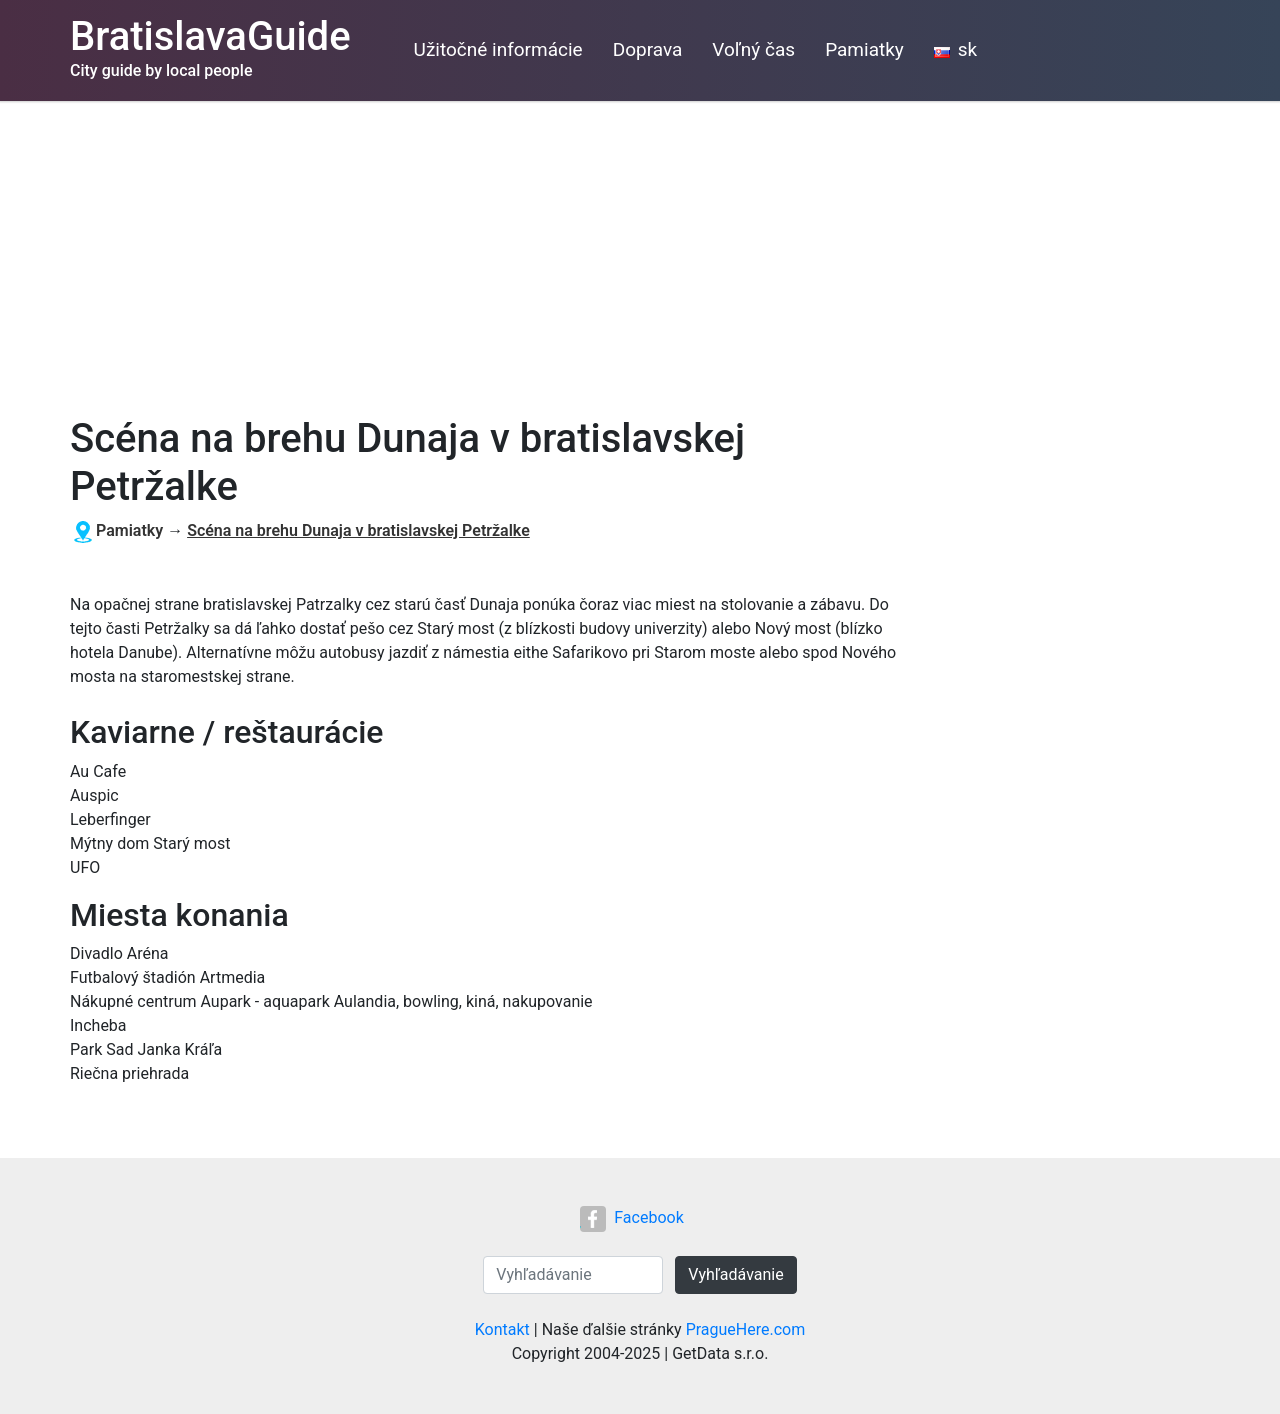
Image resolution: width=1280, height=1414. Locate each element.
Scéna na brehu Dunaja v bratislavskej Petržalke (358, 530)
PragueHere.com (746, 1329)
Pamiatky (864, 49)
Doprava (648, 49)
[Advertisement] (640, 251)
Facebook (631, 1217)
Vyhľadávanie (735, 1274)
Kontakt (502, 1329)
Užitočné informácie (498, 49)
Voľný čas (753, 49)
